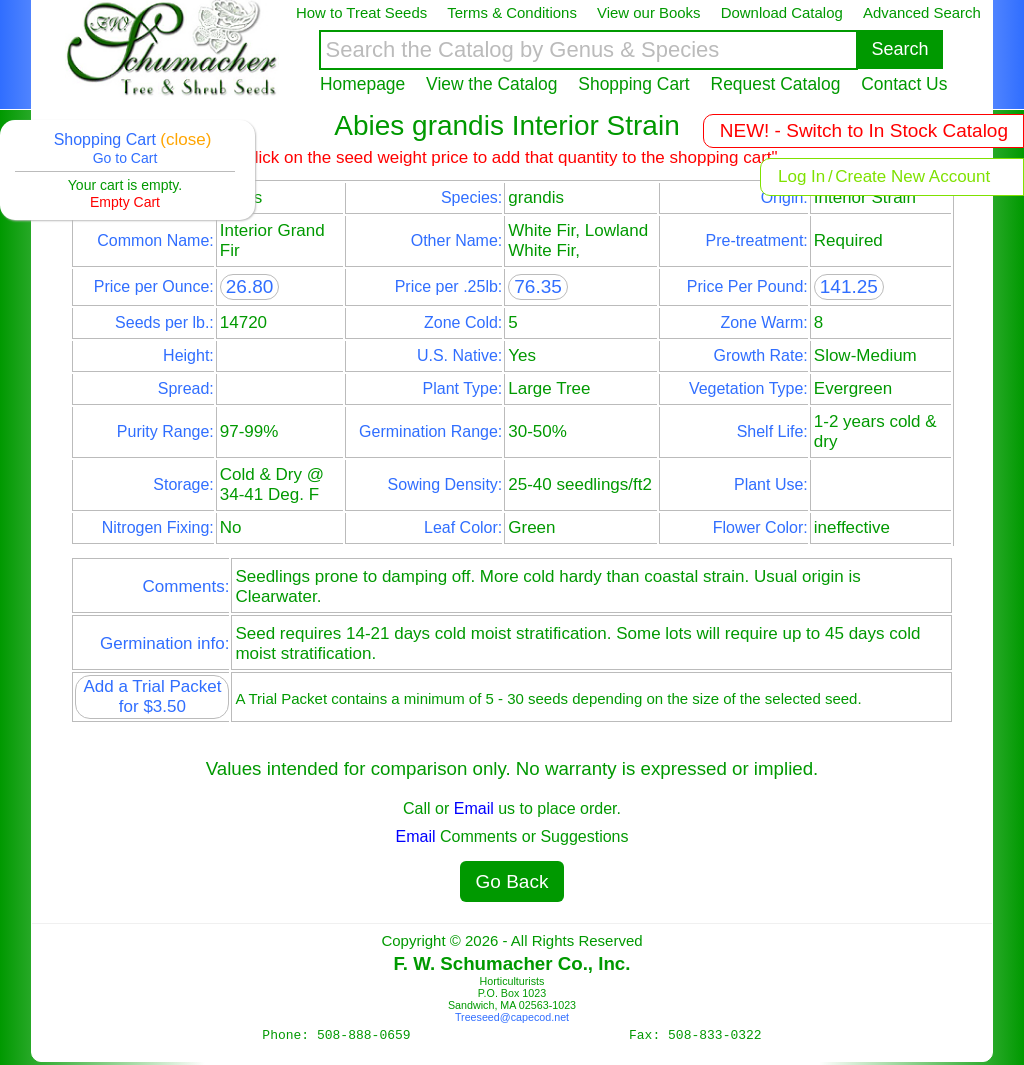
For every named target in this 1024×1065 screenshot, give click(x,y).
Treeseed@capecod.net (512, 1017)
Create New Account (912, 176)
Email (474, 808)
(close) (185, 139)
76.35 (538, 286)
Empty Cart (125, 202)
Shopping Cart (633, 84)
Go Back (512, 881)
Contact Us (904, 84)
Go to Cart (125, 158)
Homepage (362, 84)
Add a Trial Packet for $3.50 (152, 696)
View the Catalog (491, 84)
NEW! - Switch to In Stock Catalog (864, 130)
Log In (801, 176)
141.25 (849, 286)
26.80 (250, 286)
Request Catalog (776, 84)
